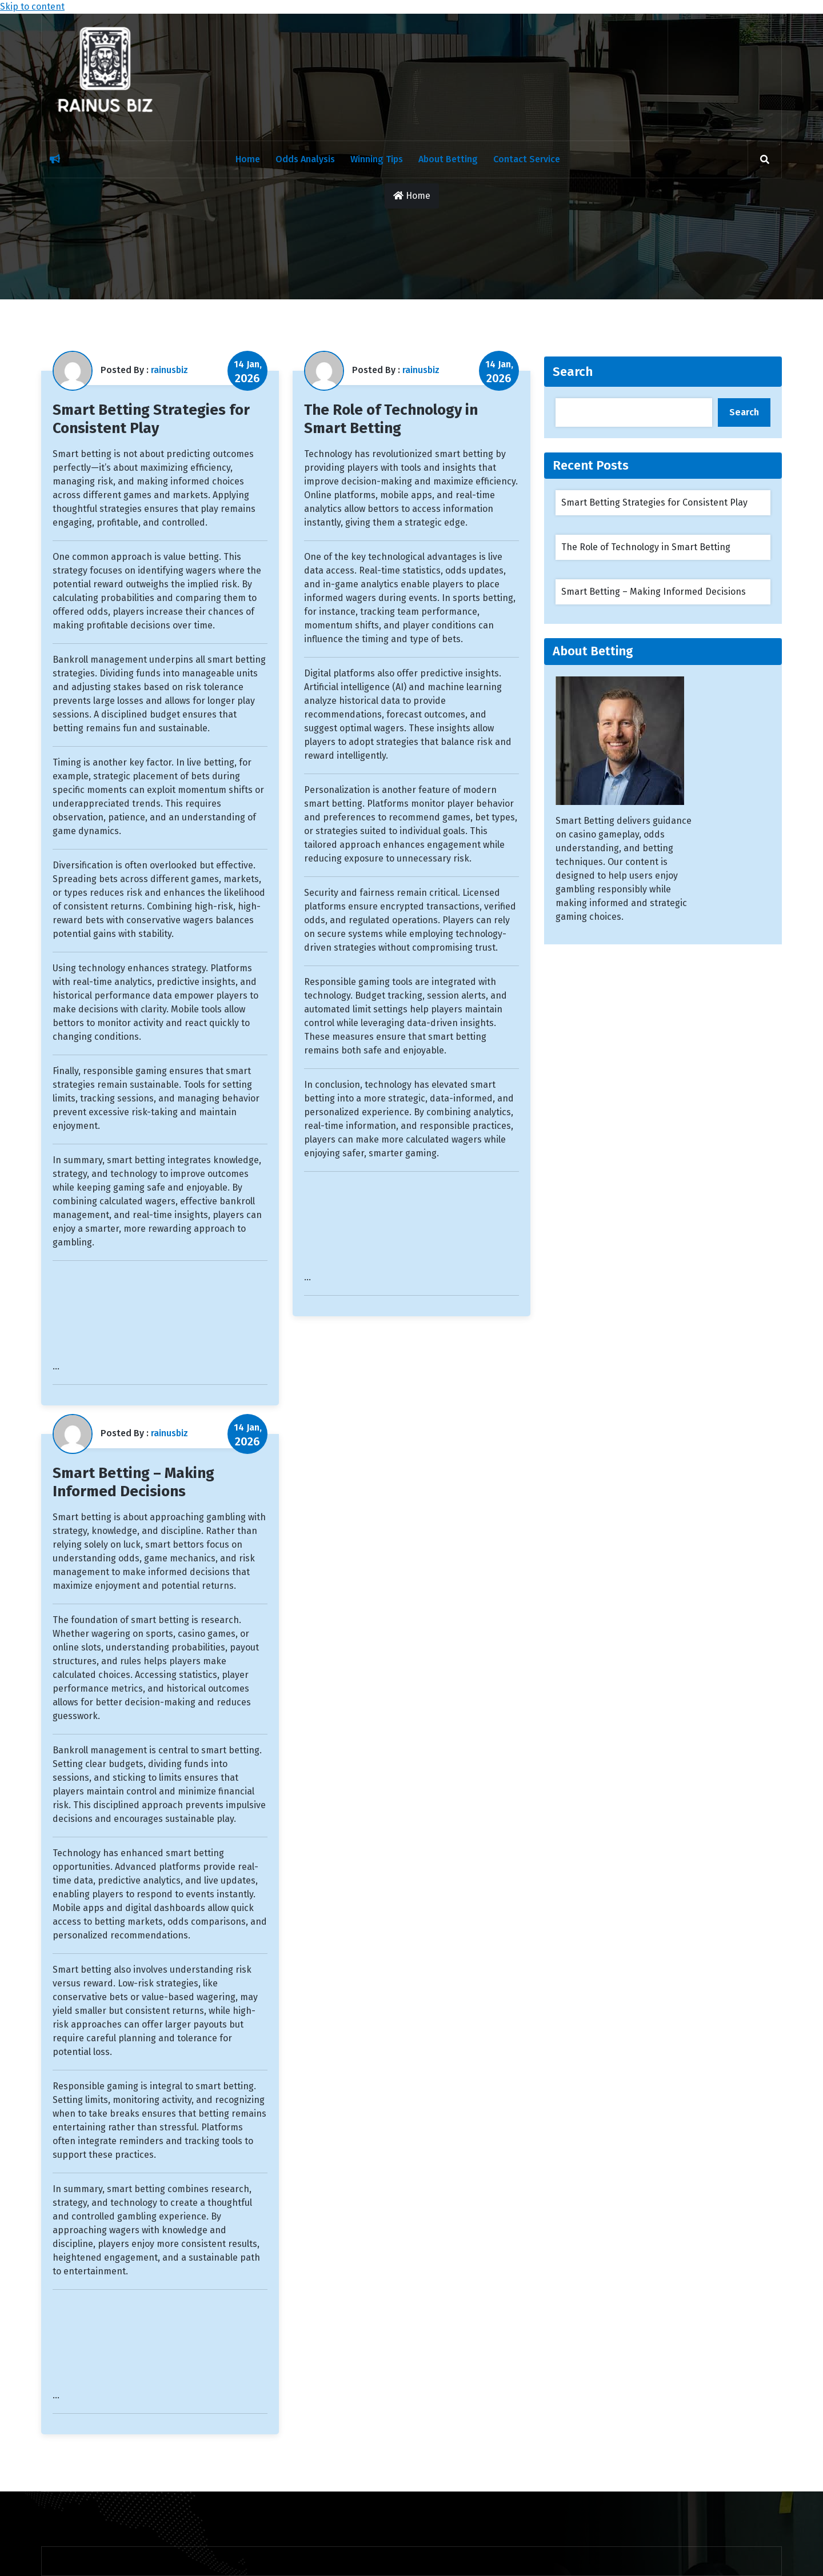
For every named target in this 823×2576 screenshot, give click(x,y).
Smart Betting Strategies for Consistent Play (151, 419)
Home (247, 159)
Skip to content (32, 6)
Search (573, 371)
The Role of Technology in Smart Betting (391, 419)
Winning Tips (376, 159)
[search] (764, 159)
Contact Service (526, 159)
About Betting (448, 159)
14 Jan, (248, 372)
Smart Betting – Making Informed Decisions (133, 1482)
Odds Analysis (305, 159)
